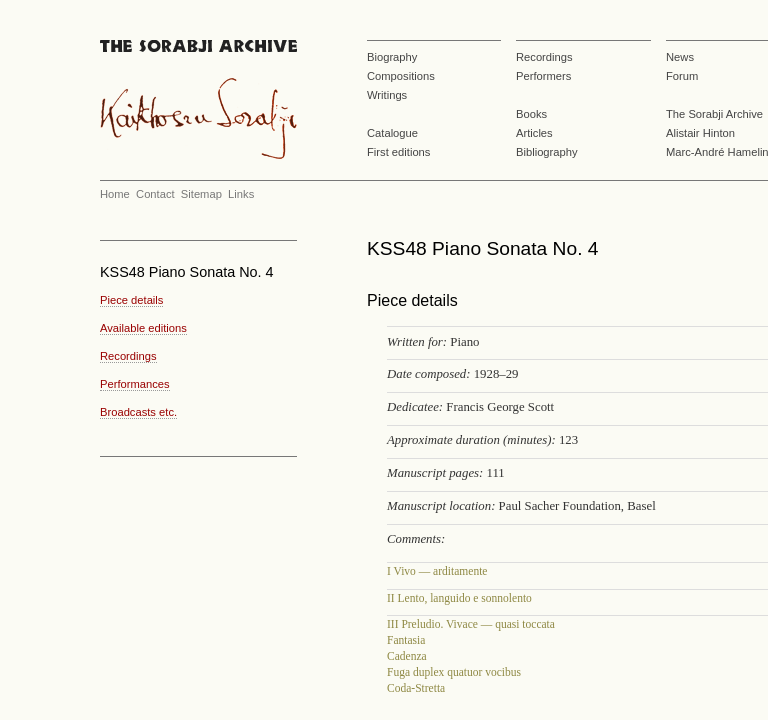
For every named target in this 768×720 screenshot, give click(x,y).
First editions (398, 152)
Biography (392, 57)
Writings (387, 95)
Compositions (401, 76)
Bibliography (547, 152)
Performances (135, 384)
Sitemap (201, 194)
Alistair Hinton (700, 133)
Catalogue (392, 133)
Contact (155, 194)
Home (115, 194)
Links (241, 194)
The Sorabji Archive (714, 114)
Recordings (544, 57)
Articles (534, 133)
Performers (543, 76)
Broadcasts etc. (138, 412)
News (680, 57)
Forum (682, 76)
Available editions (143, 328)
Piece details (131, 300)
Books (531, 114)
